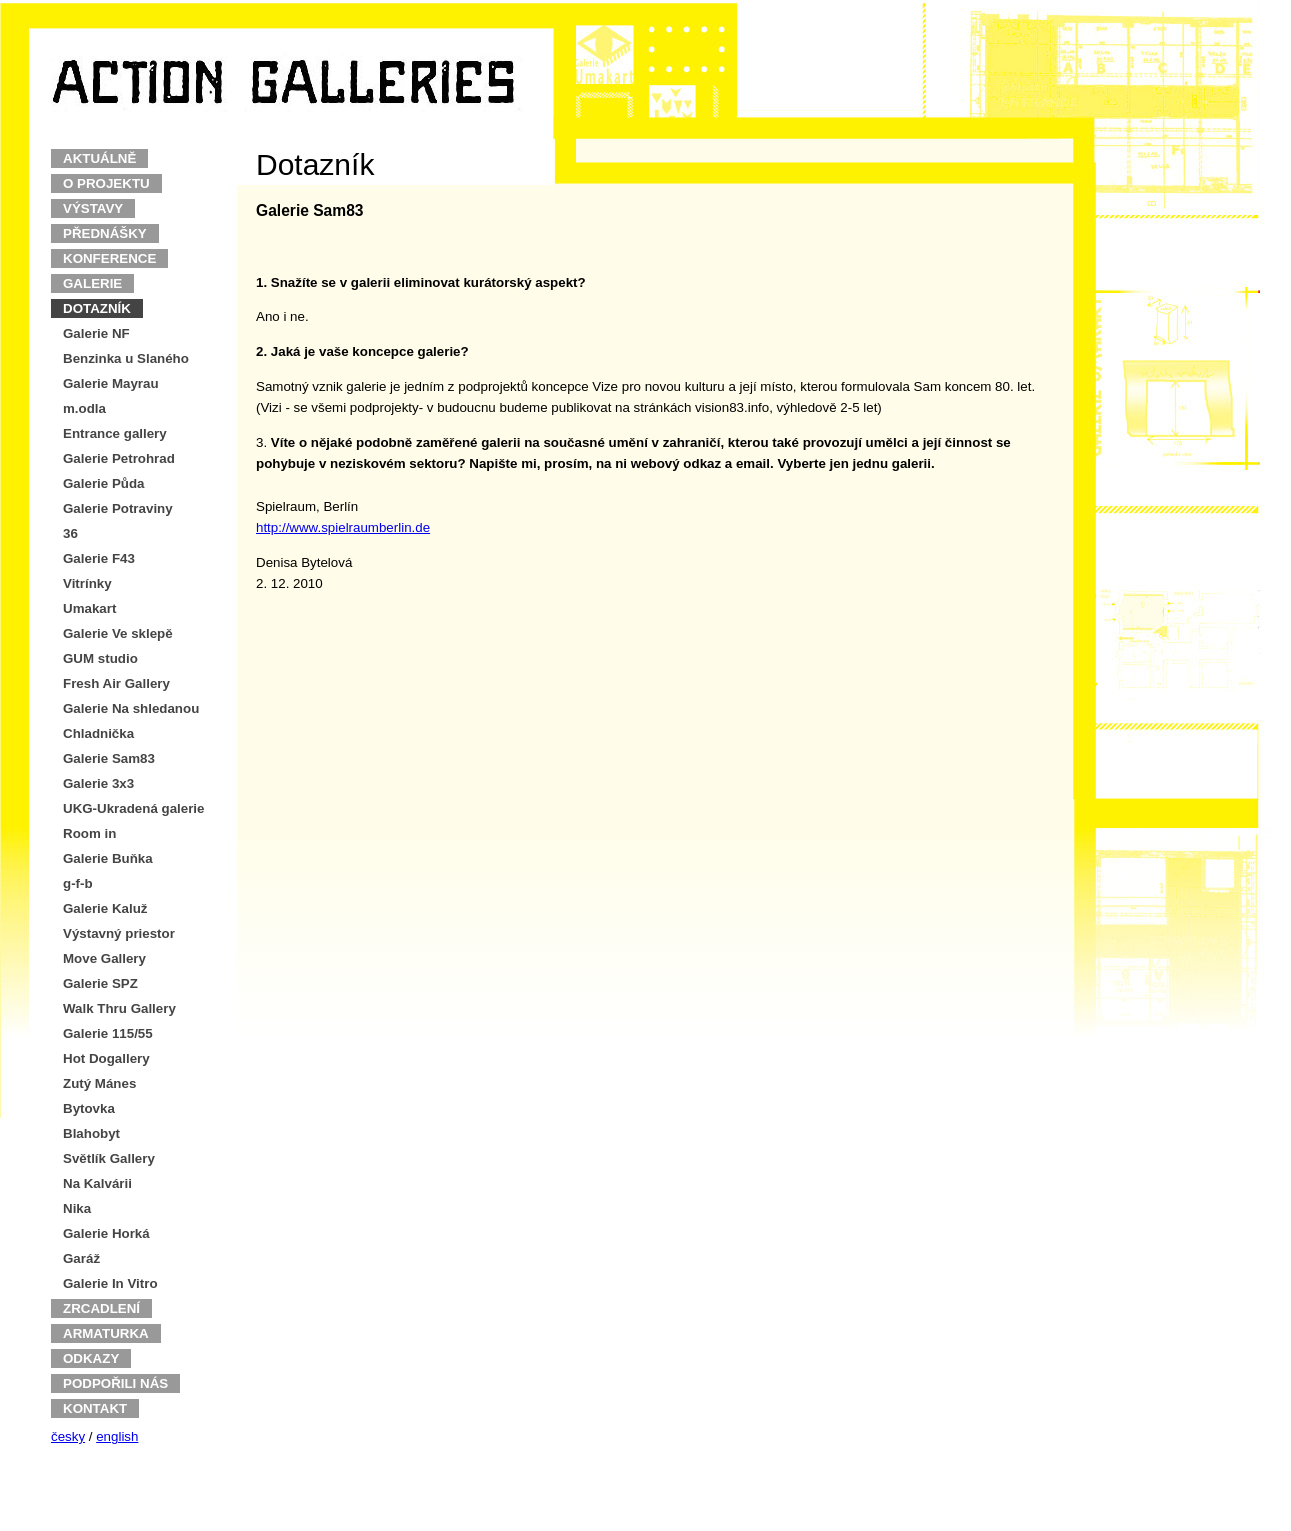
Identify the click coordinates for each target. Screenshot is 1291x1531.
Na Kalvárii (97, 1183)
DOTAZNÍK (97, 308)
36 (70, 533)
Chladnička (98, 733)
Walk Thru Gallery (119, 1008)
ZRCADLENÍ (101, 1308)
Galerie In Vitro (110, 1283)
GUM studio (100, 658)
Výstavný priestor (119, 933)
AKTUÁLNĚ (99, 158)
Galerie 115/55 (108, 1033)
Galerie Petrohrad (119, 458)
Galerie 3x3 (98, 783)
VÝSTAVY (93, 208)
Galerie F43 (99, 558)
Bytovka (89, 1108)
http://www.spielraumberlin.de (343, 527)
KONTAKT (95, 1408)
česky (68, 1436)
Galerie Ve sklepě (118, 633)
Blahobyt (91, 1133)
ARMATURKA (106, 1333)
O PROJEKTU (106, 183)
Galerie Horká (106, 1233)
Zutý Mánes (99, 1083)
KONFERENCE (109, 258)
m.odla (84, 408)
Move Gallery (104, 958)
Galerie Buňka (108, 858)
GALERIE (92, 283)
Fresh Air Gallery (116, 683)
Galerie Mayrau (111, 383)
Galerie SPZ (100, 983)
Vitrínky (87, 583)
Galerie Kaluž (105, 908)
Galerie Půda (104, 483)
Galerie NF (96, 333)
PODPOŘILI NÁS (115, 1383)
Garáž (81, 1258)
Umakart (89, 608)
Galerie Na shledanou (131, 708)
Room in (89, 833)
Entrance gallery (115, 433)
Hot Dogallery (106, 1058)
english (117, 1436)
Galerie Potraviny (118, 508)
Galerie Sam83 (109, 758)
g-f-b (78, 883)
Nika (77, 1208)
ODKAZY (91, 1358)
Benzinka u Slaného (126, 358)
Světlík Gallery (109, 1158)
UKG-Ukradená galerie (133, 808)
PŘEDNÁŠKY (105, 233)
